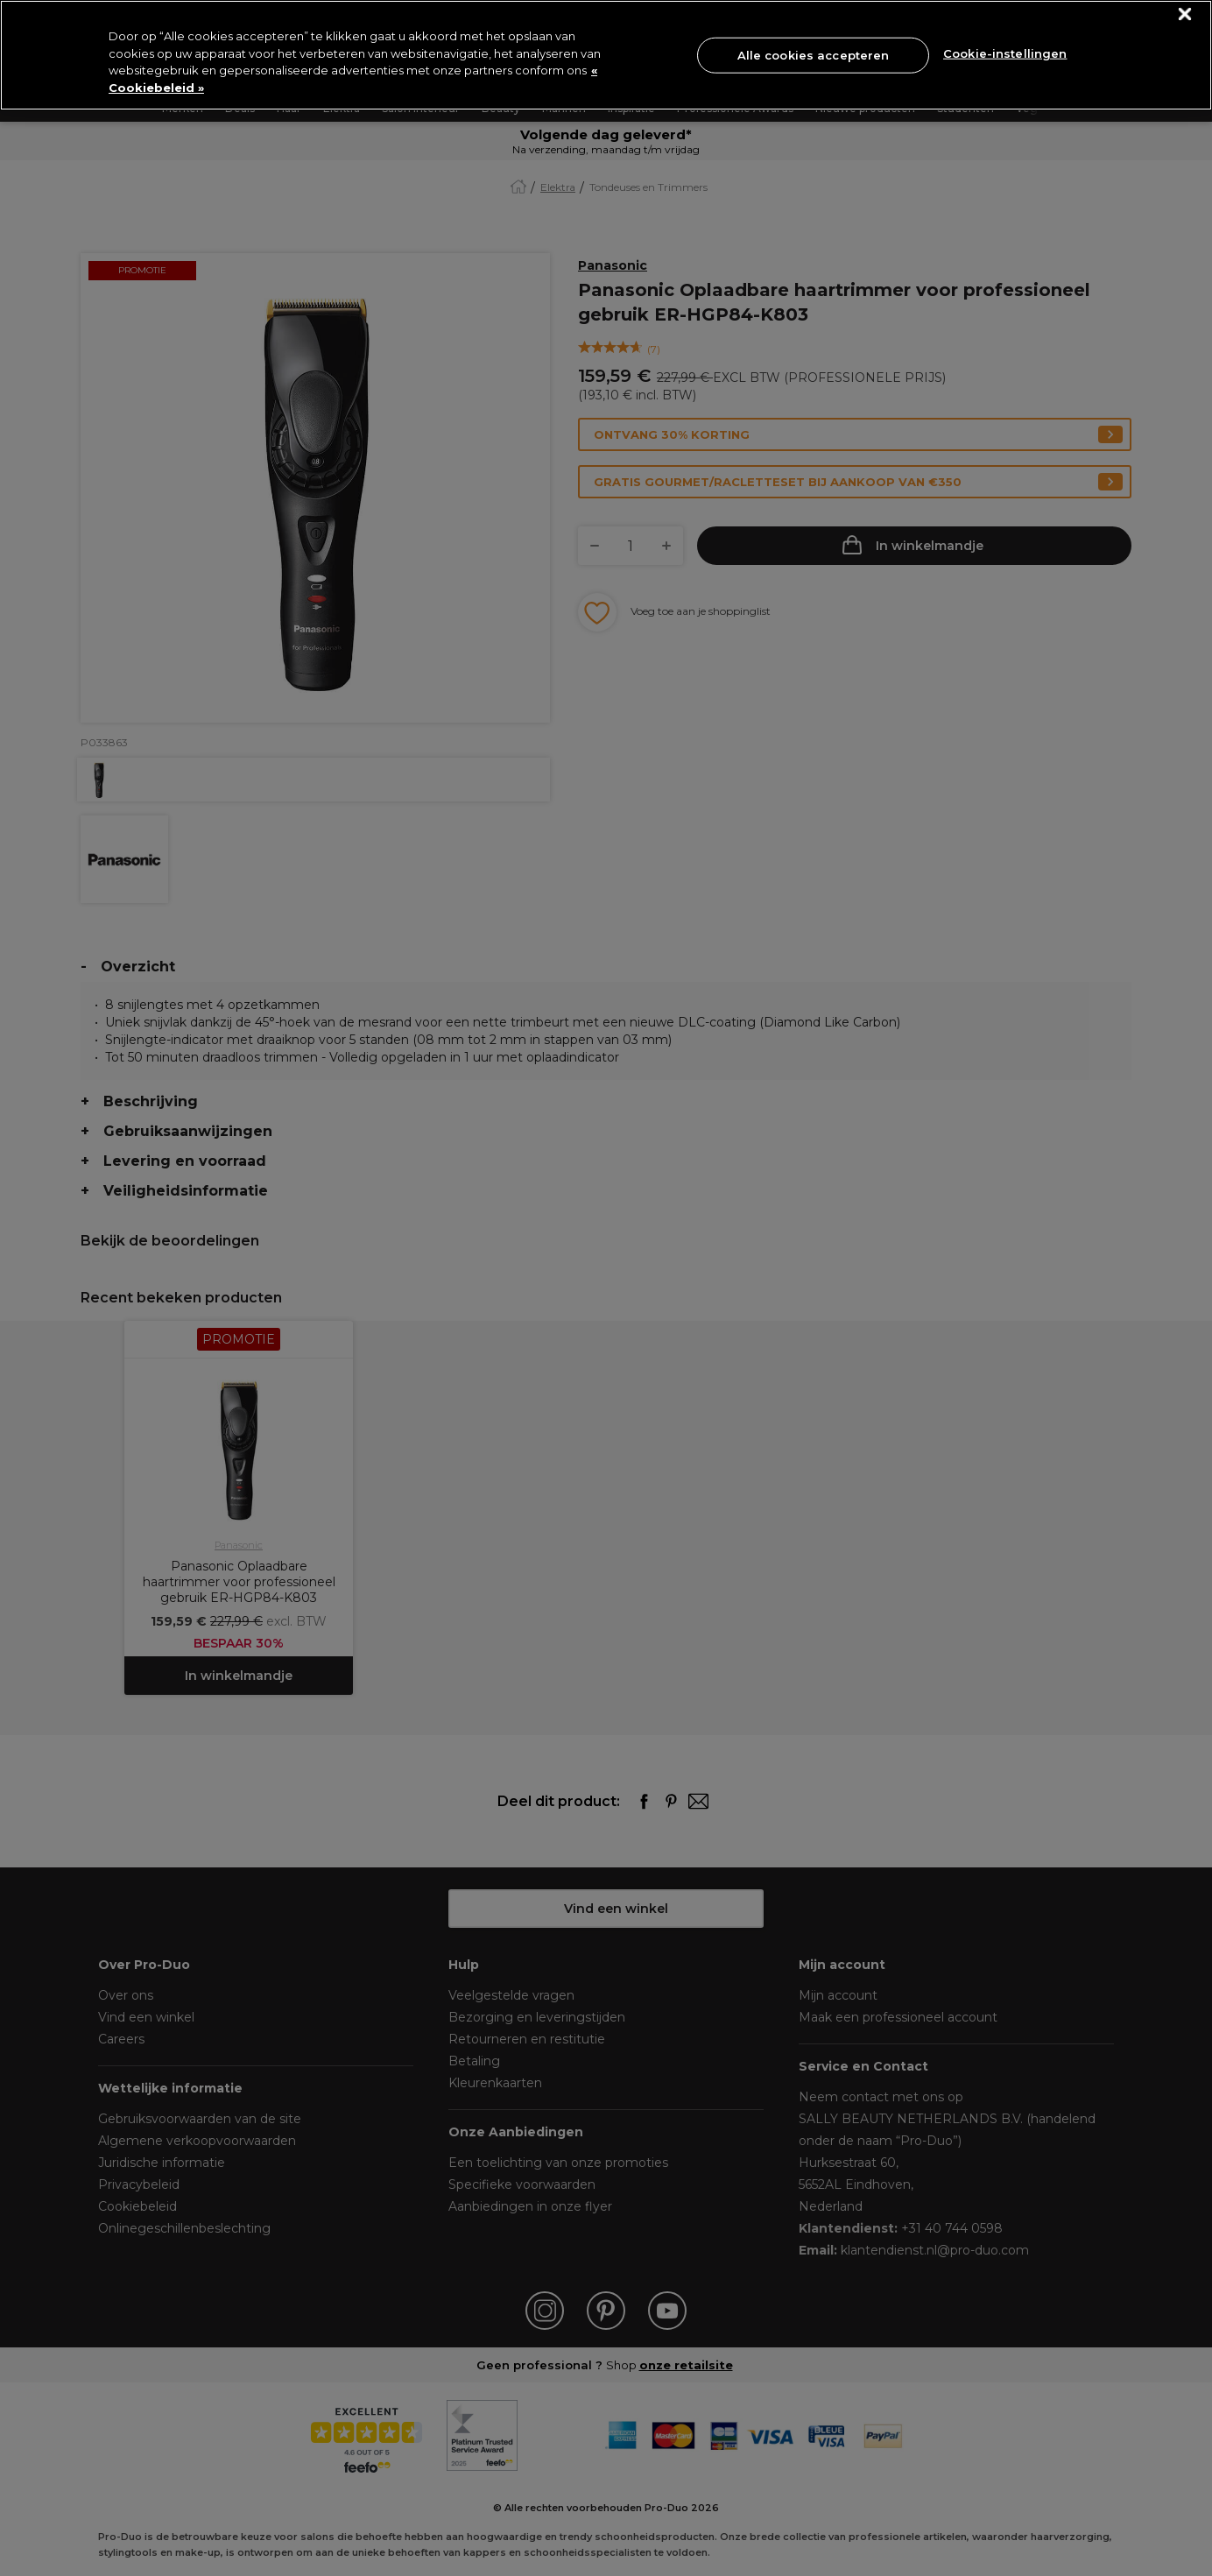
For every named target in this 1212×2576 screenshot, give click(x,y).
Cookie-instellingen (1005, 53)
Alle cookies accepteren (813, 54)
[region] (606, 55)
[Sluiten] (1185, 14)
